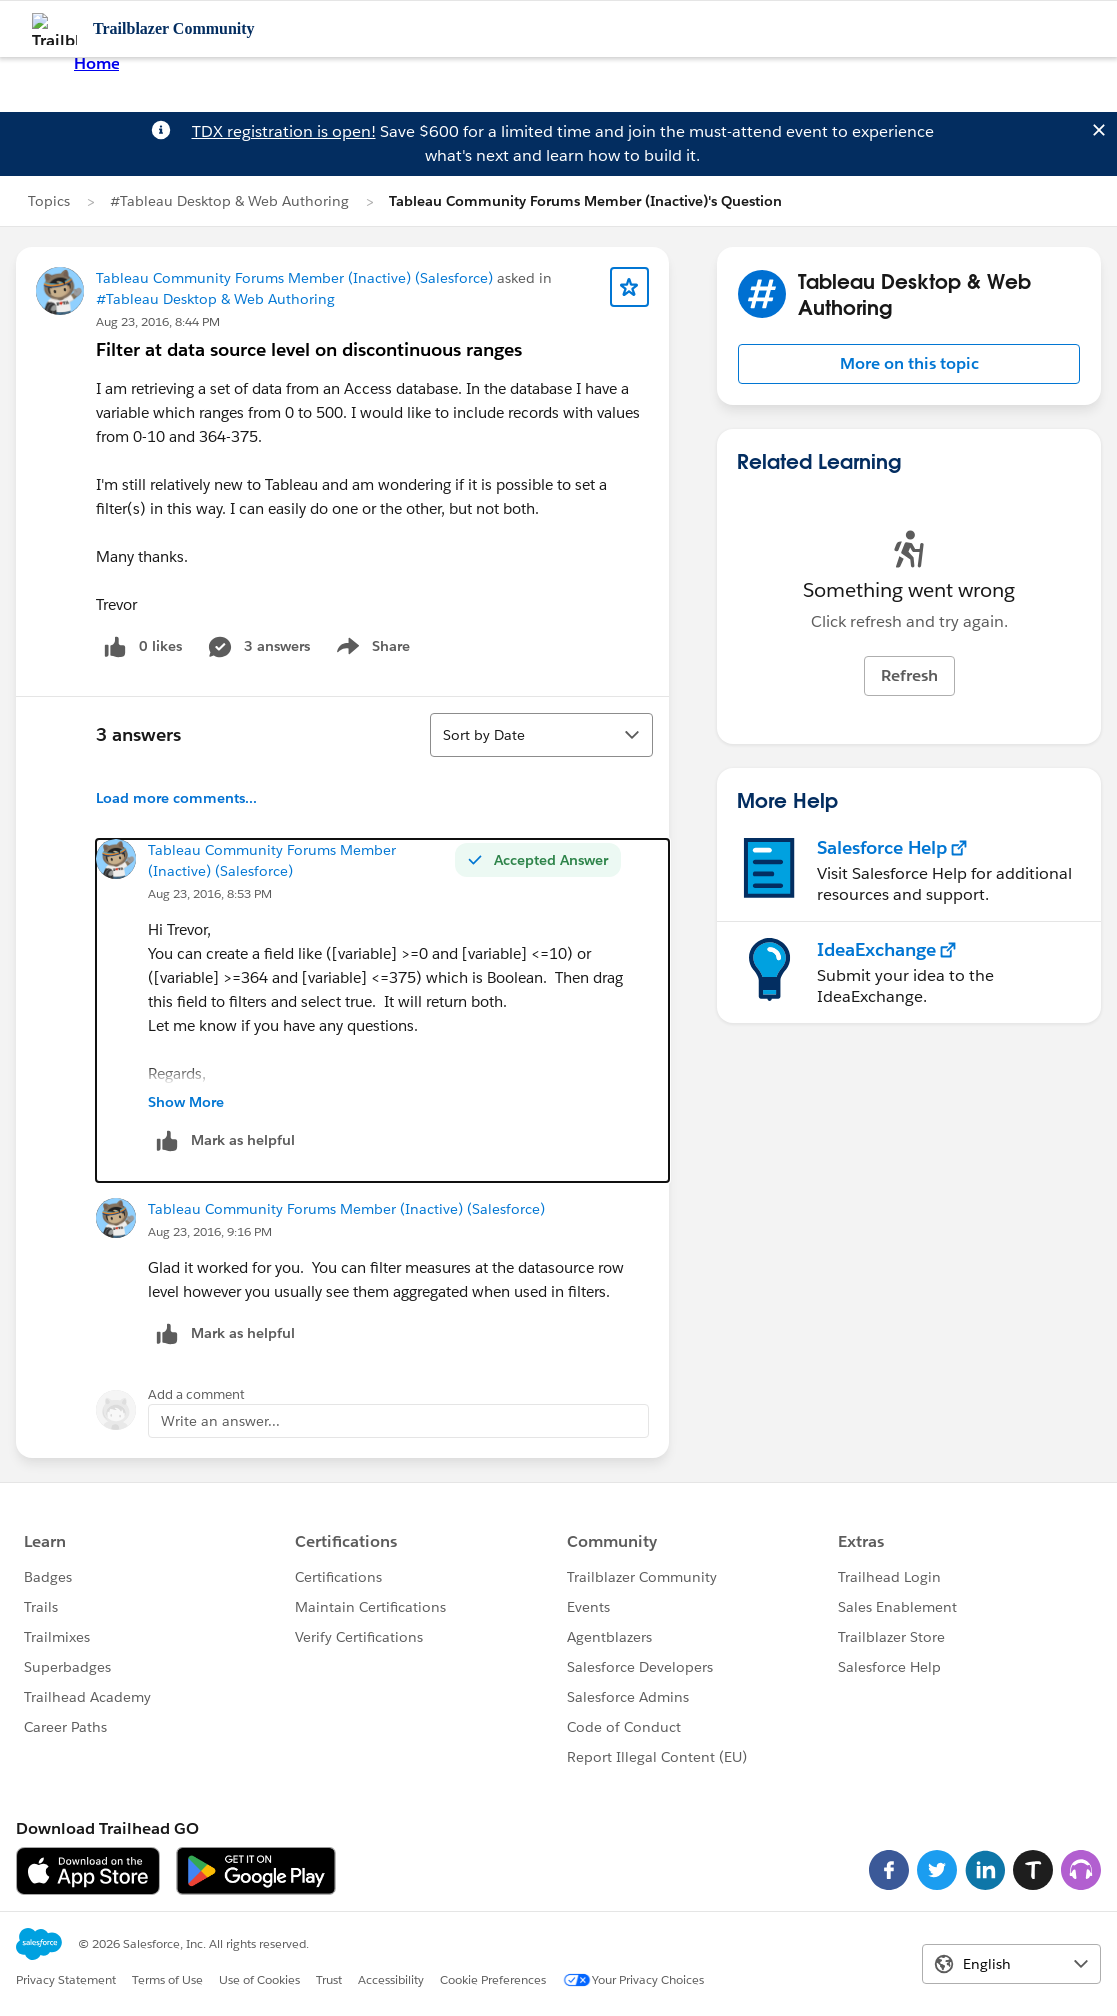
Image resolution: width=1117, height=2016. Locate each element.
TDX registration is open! (284, 131)
